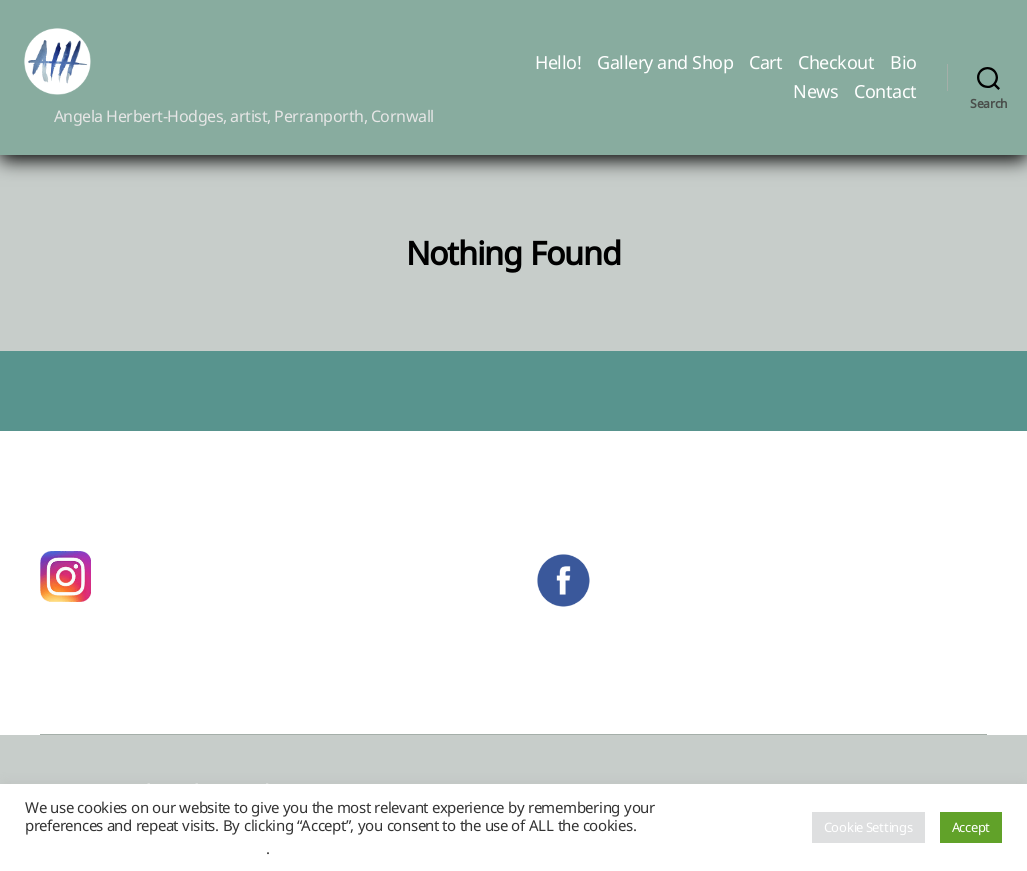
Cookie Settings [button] (868, 827)
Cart (765, 74)
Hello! (558, 74)
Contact (885, 104)
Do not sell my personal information (145, 848)
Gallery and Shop (665, 74)
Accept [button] (971, 827)
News (815, 104)
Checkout (836, 74)
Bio (903, 74)
